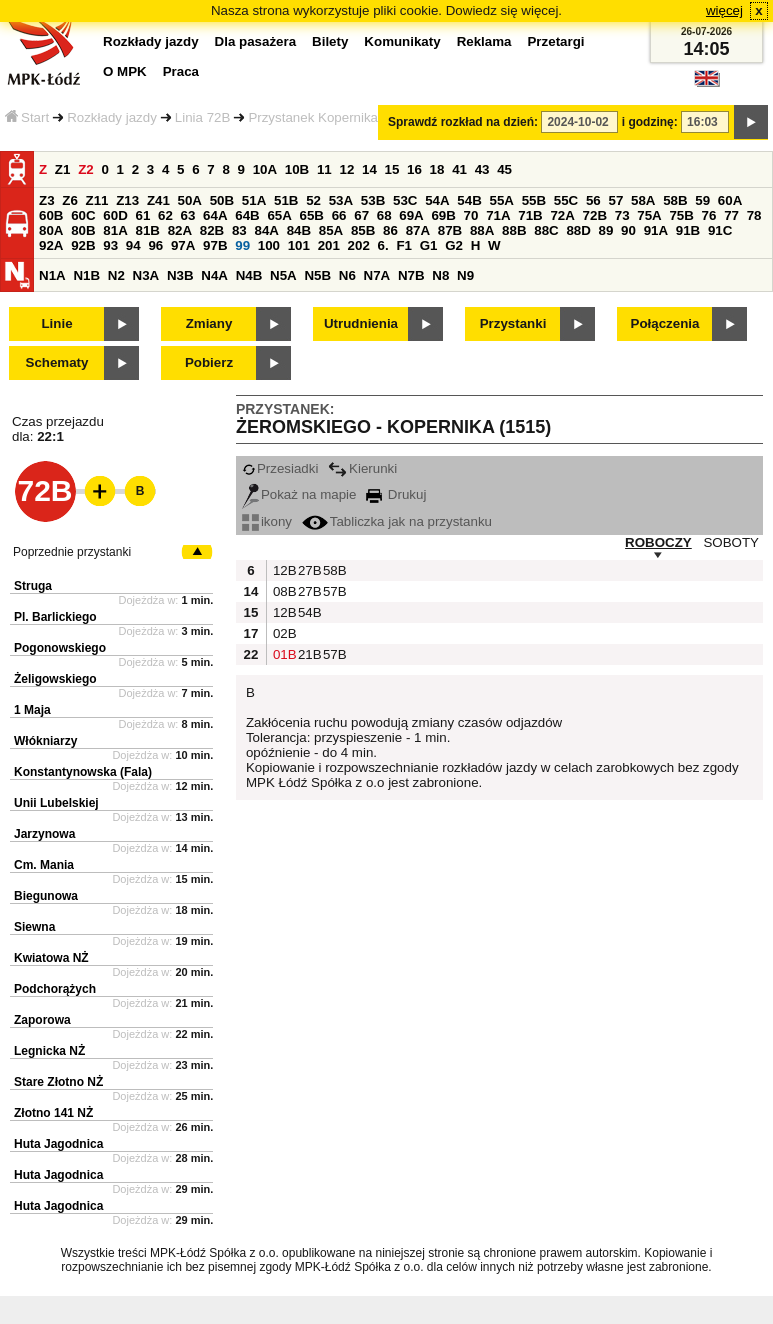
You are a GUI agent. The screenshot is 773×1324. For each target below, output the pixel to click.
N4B (249, 275)
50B (222, 200)
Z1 (63, 169)
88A (482, 230)
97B (215, 245)
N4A (214, 275)
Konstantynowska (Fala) (83, 772)
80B (83, 230)
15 (392, 169)
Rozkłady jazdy (112, 117)
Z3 (47, 200)
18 (437, 169)
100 (269, 245)
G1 (429, 245)
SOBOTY (731, 542)
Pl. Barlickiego (55, 617)
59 (702, 200)
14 (369, 169)
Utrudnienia (361, 323)
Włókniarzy (45, 741)
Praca (181, 71)
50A (190, 200)
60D (115, 215)
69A (411, 215)
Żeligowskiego (55, 679)
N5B (317, 275)
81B (147, 230)
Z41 (158, 200)
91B (688, 230)
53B (373, 200)
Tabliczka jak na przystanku (397, 521)
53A (341, 200)
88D (578, 230)
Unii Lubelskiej (56, 803)
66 (339, 215)
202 (359, 245)
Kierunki (362, 468)
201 (329, 245)
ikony (267, 521)
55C (566, 200)
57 (615, 200)
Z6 (70, 200)
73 (622, 215)
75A (649, 215)
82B (212, 230)
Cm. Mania (44, 865)
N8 (440, 275)
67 (361, 215)
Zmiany (209, 323)
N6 (347, 275)
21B (308, 654)
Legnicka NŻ (49, 1051)
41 (459, 169)
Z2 (86, 169)
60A (730, 200)
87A (418, 230)
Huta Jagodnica (58, 1144)
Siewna (34, 927)
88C (546, 230)
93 (110, 245)
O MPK (125, 71)
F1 (404, 245)
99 (242, 245)
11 (324, 169)
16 (414, 169)
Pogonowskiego (60, 648)
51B (286, 200)
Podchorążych (55, 989)
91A (656, 230)
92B (83, 245)
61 (142, 215)
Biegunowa (46, 896)
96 (155, 245)
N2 (116, 275)
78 (754, 215)
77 (731, 215)
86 (390, 230)
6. (383, 245)
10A (265, 169)
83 (239, 230)
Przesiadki (280, 468)
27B (308, 570)
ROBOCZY (658, 542)
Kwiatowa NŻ (51, 958)
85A (331, 230)
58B (675, 200)
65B (312, 215)
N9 (465, 275)
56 (593, 200)
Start (27, 117)
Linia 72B (203, 117)
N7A (377, 275)
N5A (283, 275)
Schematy (57, 362)
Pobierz (209, 362)
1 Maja (32, 710)
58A (643, 200)
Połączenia (665, 323)
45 (504, 169)
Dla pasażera (256, 41)
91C (720, 230)
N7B (411, 275)
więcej (724, 10)
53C (405, 200)
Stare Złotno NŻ (58, 1082)
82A (180, 230)
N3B (180, 275)
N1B (86, 275)
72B (595, 215)
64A (215, 215)
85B (363, 230)
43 (482, 169)
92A (51, 245)
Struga (33, 586)
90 (628, 230)
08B (283, 591)
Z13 (127, 200)
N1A (52, 275)
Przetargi (555, 41)
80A (51, 230)
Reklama (484, 41)
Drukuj (396, 494)
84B (299, 230)
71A (498, 215)
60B (51, 215)
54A (437, 200)
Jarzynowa (44, 834)
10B (297, 169)
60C (83, 215)
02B (283, 633)
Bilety (330, 41)
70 (471, 215)
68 (384, 215)
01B (283, 654)
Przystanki (513, 323)
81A (115, 230)
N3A (146, 275)
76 (709, 215)
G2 (454, 245)
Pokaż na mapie (299, 494)
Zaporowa (42, 1020)
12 (346, 169)
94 (133, 245)
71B (530, 215)
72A (562, 215)
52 (313, 200)
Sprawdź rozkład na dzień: (463, 122)
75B (681, 215)
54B (469, 200)
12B (283, 570)
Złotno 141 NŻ (53, 1113)
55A (501, 200)
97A (183, 245)
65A (279, 215)
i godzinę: (650, 122)
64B (247, 215)
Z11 (97, 200)
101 (299, 245)
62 (165, 215)
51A (254, 200)
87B (450, 230)
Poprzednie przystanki (72, 552)
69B (443, 215)
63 (188, 215)
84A (266, 230)
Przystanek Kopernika (313, 117)
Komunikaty (402, 41)
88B (514, 230)
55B (534, 200)
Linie (56, 323)
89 (606, 230)
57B (333, 591)
